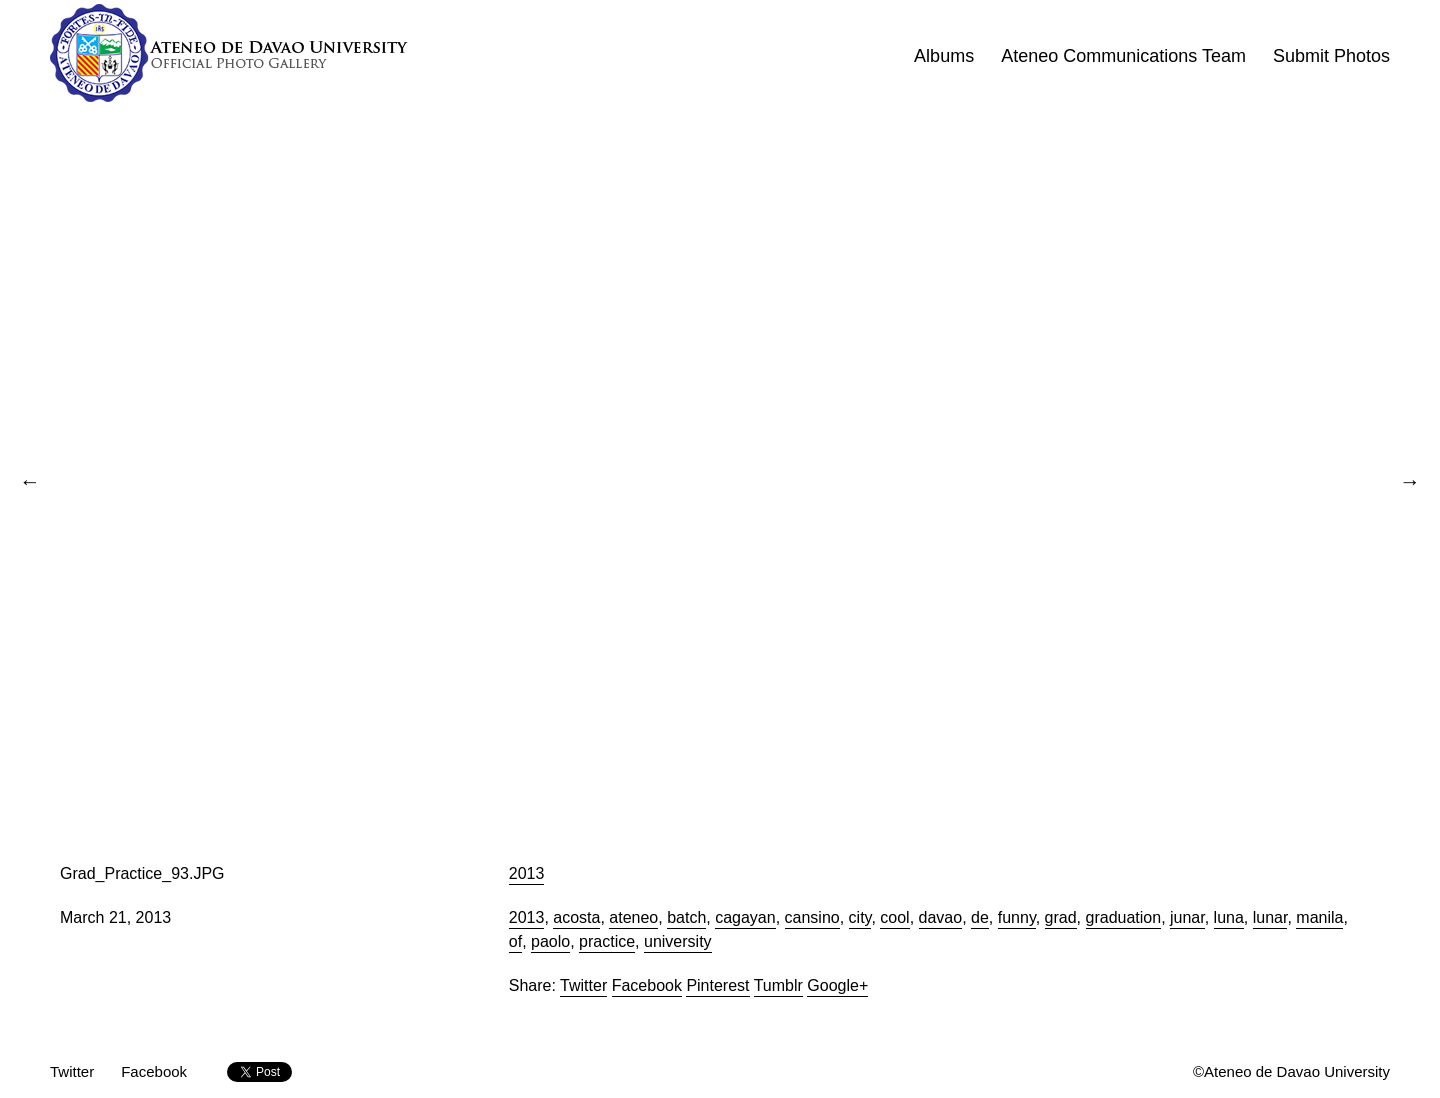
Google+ (837, 985)
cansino (812, 917)
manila (1319, 917)
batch (686, 917)
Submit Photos (1331, 56)
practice (607, 941)
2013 (527, 873)
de (980, 917)
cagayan (745, 917)
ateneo (633, 917)
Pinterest (717, 985)
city (860, 917)
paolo (550, 941)
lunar (1270, 917)
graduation (1124, 917)
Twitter (583, 985)
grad (1061, 917)
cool (894, 917)
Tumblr (778, 985)
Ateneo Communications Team (1123, 56)
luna (1229, 917)
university (678, 941)
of (515, 941)
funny (1017, 917)
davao (941, 917)
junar (1187, 917)
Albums (944, 56)
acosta (576, 917)
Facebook (647, 985)
